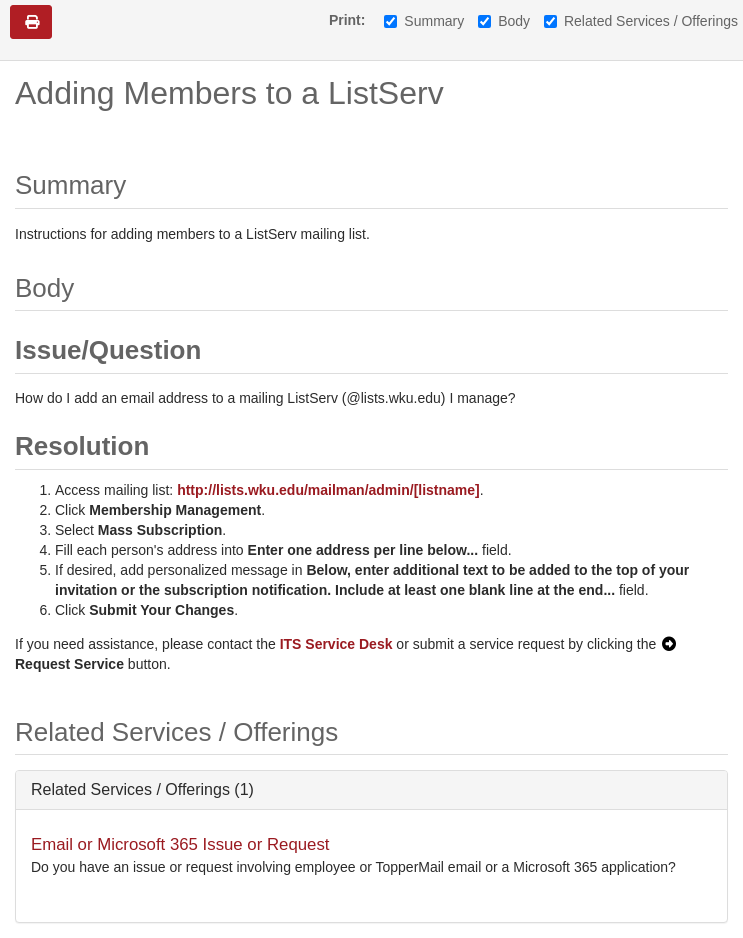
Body (504, 21)
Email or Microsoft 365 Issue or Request (180, 844)
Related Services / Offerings (641, 21)
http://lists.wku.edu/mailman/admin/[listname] (328, 490)
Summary (424, 21)
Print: (347, 20)
